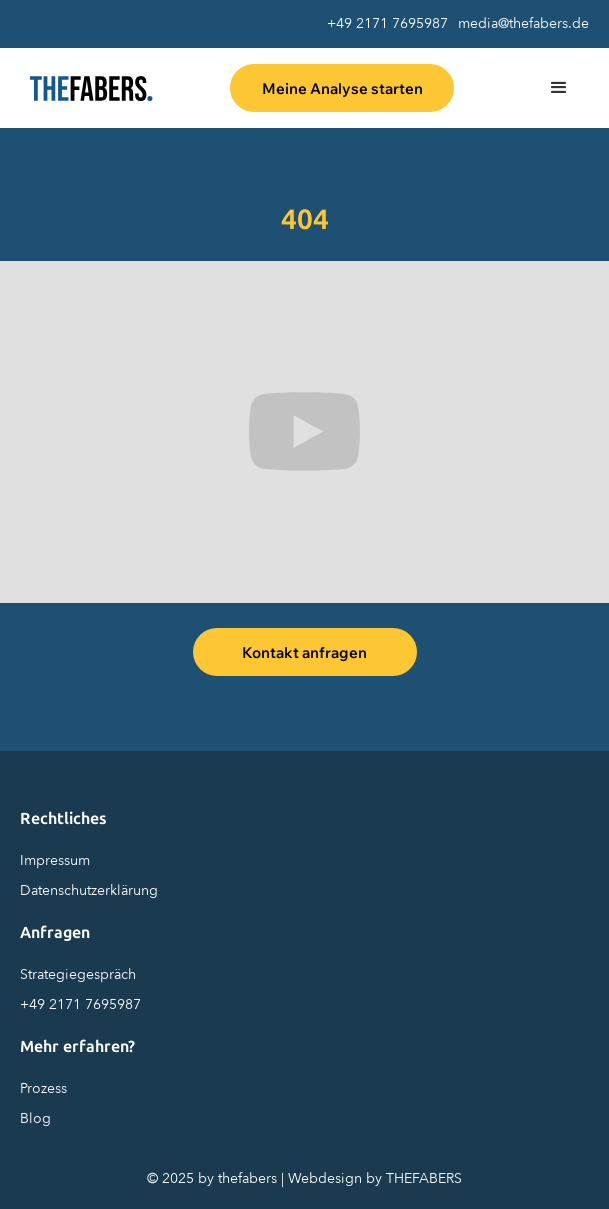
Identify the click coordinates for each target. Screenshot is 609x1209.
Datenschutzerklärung (89, 890)
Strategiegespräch (78, 974)
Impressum (55, 860)
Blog (35, 1118)
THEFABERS (424, 1178)
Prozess (43, 1088)
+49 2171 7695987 (387, 23)
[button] (559, 88)
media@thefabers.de (523, 23)
